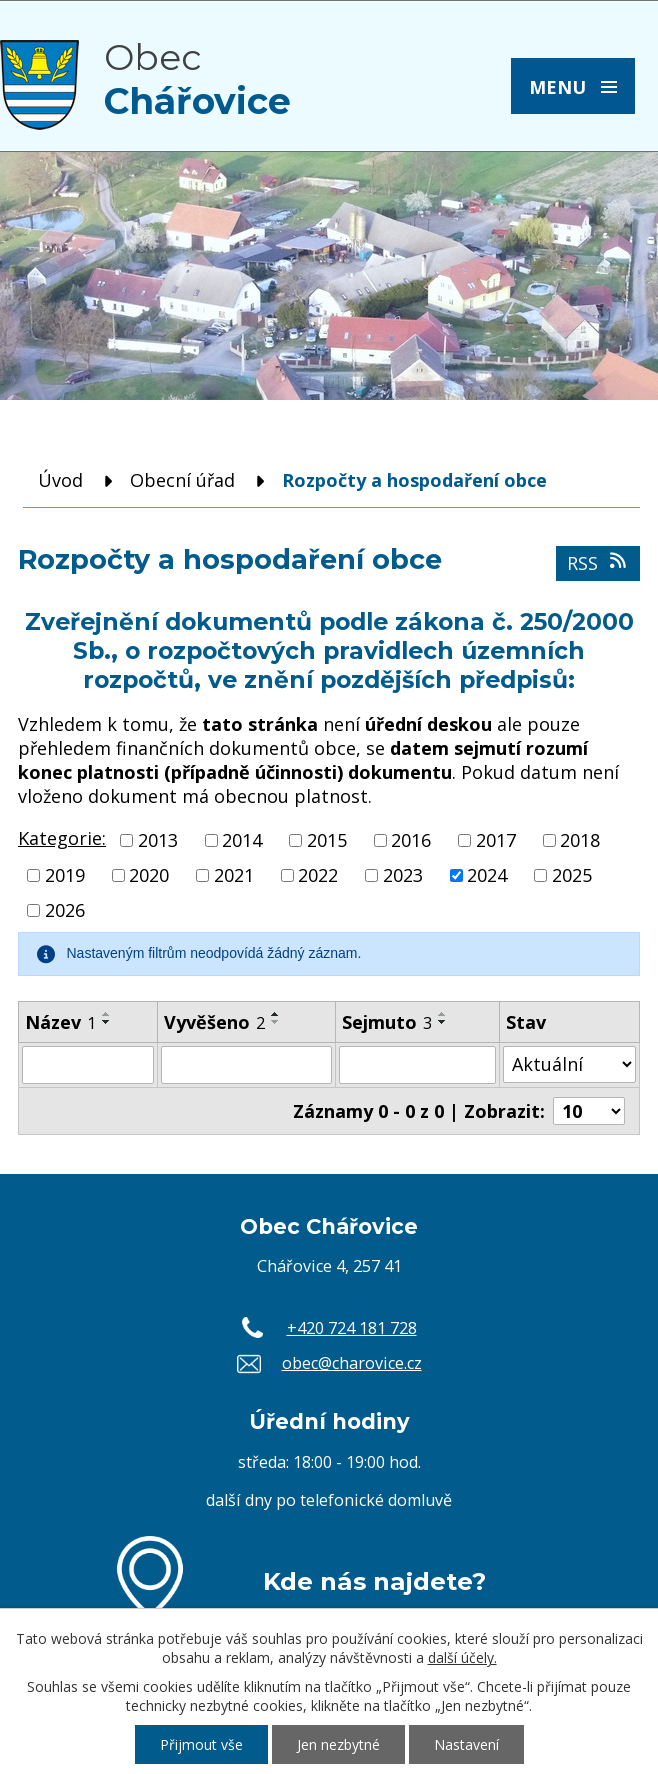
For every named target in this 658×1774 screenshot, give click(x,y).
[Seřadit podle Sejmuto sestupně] (443, 1022)
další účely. (462, 1657)
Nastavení (466, 1744)
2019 (65, 875)
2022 (318, 875)
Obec (197, 79)
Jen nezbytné (338, 1744)
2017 (496, 840)
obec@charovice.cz (352, 1363)
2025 (572, 875)
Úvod (60, 480)
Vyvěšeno (214, 1022)
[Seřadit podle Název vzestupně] (107, 1014)
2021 (234, 875)
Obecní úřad (182, 480)
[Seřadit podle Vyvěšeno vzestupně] (276, 1014)
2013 (158, 840)
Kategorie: (62, 838)
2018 (580, 840)
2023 (403, 875)
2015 (327, 840)
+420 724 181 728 (352, 1328)
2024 (487, 875)
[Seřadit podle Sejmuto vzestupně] (443, 1014)
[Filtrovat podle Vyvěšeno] (246, 1065)
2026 (65, 911)
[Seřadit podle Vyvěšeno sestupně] (276, 1022)
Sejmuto (387, 1022)
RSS (598, 563)
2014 (242, 840)
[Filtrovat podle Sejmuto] (417, 1065)
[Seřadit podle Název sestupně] (107, 1022)
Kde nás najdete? (374, 1581)
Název (60, 1022)
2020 (149, 875)
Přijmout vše (201, 1744)
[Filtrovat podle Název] (88, 1065)
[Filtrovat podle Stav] (569, 1064)
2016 (411, 840)
